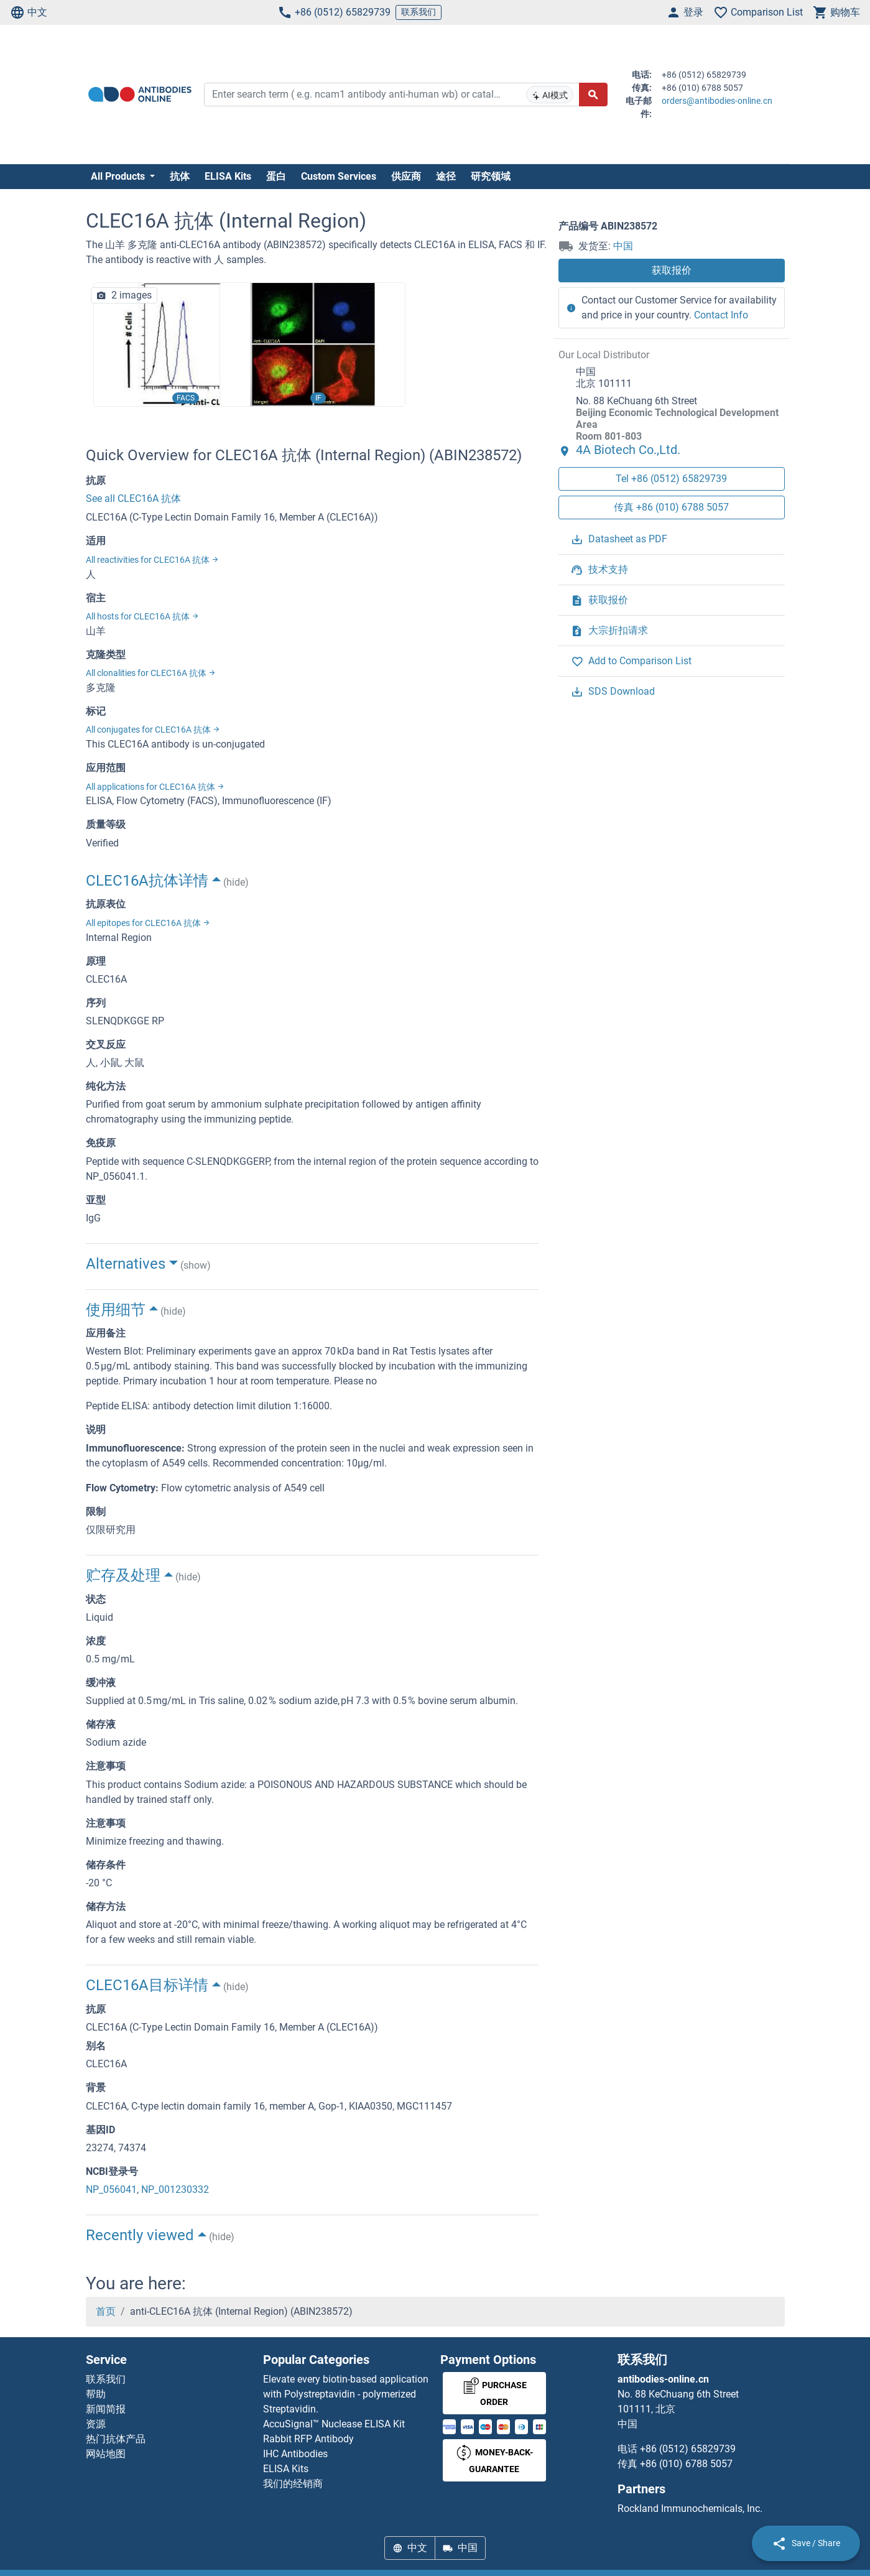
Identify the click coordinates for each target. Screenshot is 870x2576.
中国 (623, 246)
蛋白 (276, 176)
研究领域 (491, 176)
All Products (119, 176)
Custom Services (338, 176)
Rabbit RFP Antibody (308, 2439)
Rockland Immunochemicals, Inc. (690, 2508)
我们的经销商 (293, 2484)
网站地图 (106, 2454)
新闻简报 (106, 2409)
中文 (28, 12)
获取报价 (672, 270)
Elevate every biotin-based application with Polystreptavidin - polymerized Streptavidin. (345, 2394)
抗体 (180, 176)
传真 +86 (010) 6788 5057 (671, 507)
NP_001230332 (175, 2189)
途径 (446, 176)
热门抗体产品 (116, 2439)
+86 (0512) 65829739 (334, 12)
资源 (96, 2424)
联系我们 (418, 12)
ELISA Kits (228, 176)
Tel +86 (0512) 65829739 (671, 478)
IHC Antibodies (295, 2454)
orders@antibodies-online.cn (717, 101)
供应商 (406, 176)
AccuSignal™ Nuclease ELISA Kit (334, 2424)
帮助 (96, 2394)
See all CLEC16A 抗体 (133, 498)
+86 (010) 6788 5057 (686, 2464)
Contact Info (721, 315)
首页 (106, 2311)
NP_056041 (111, 2189)
